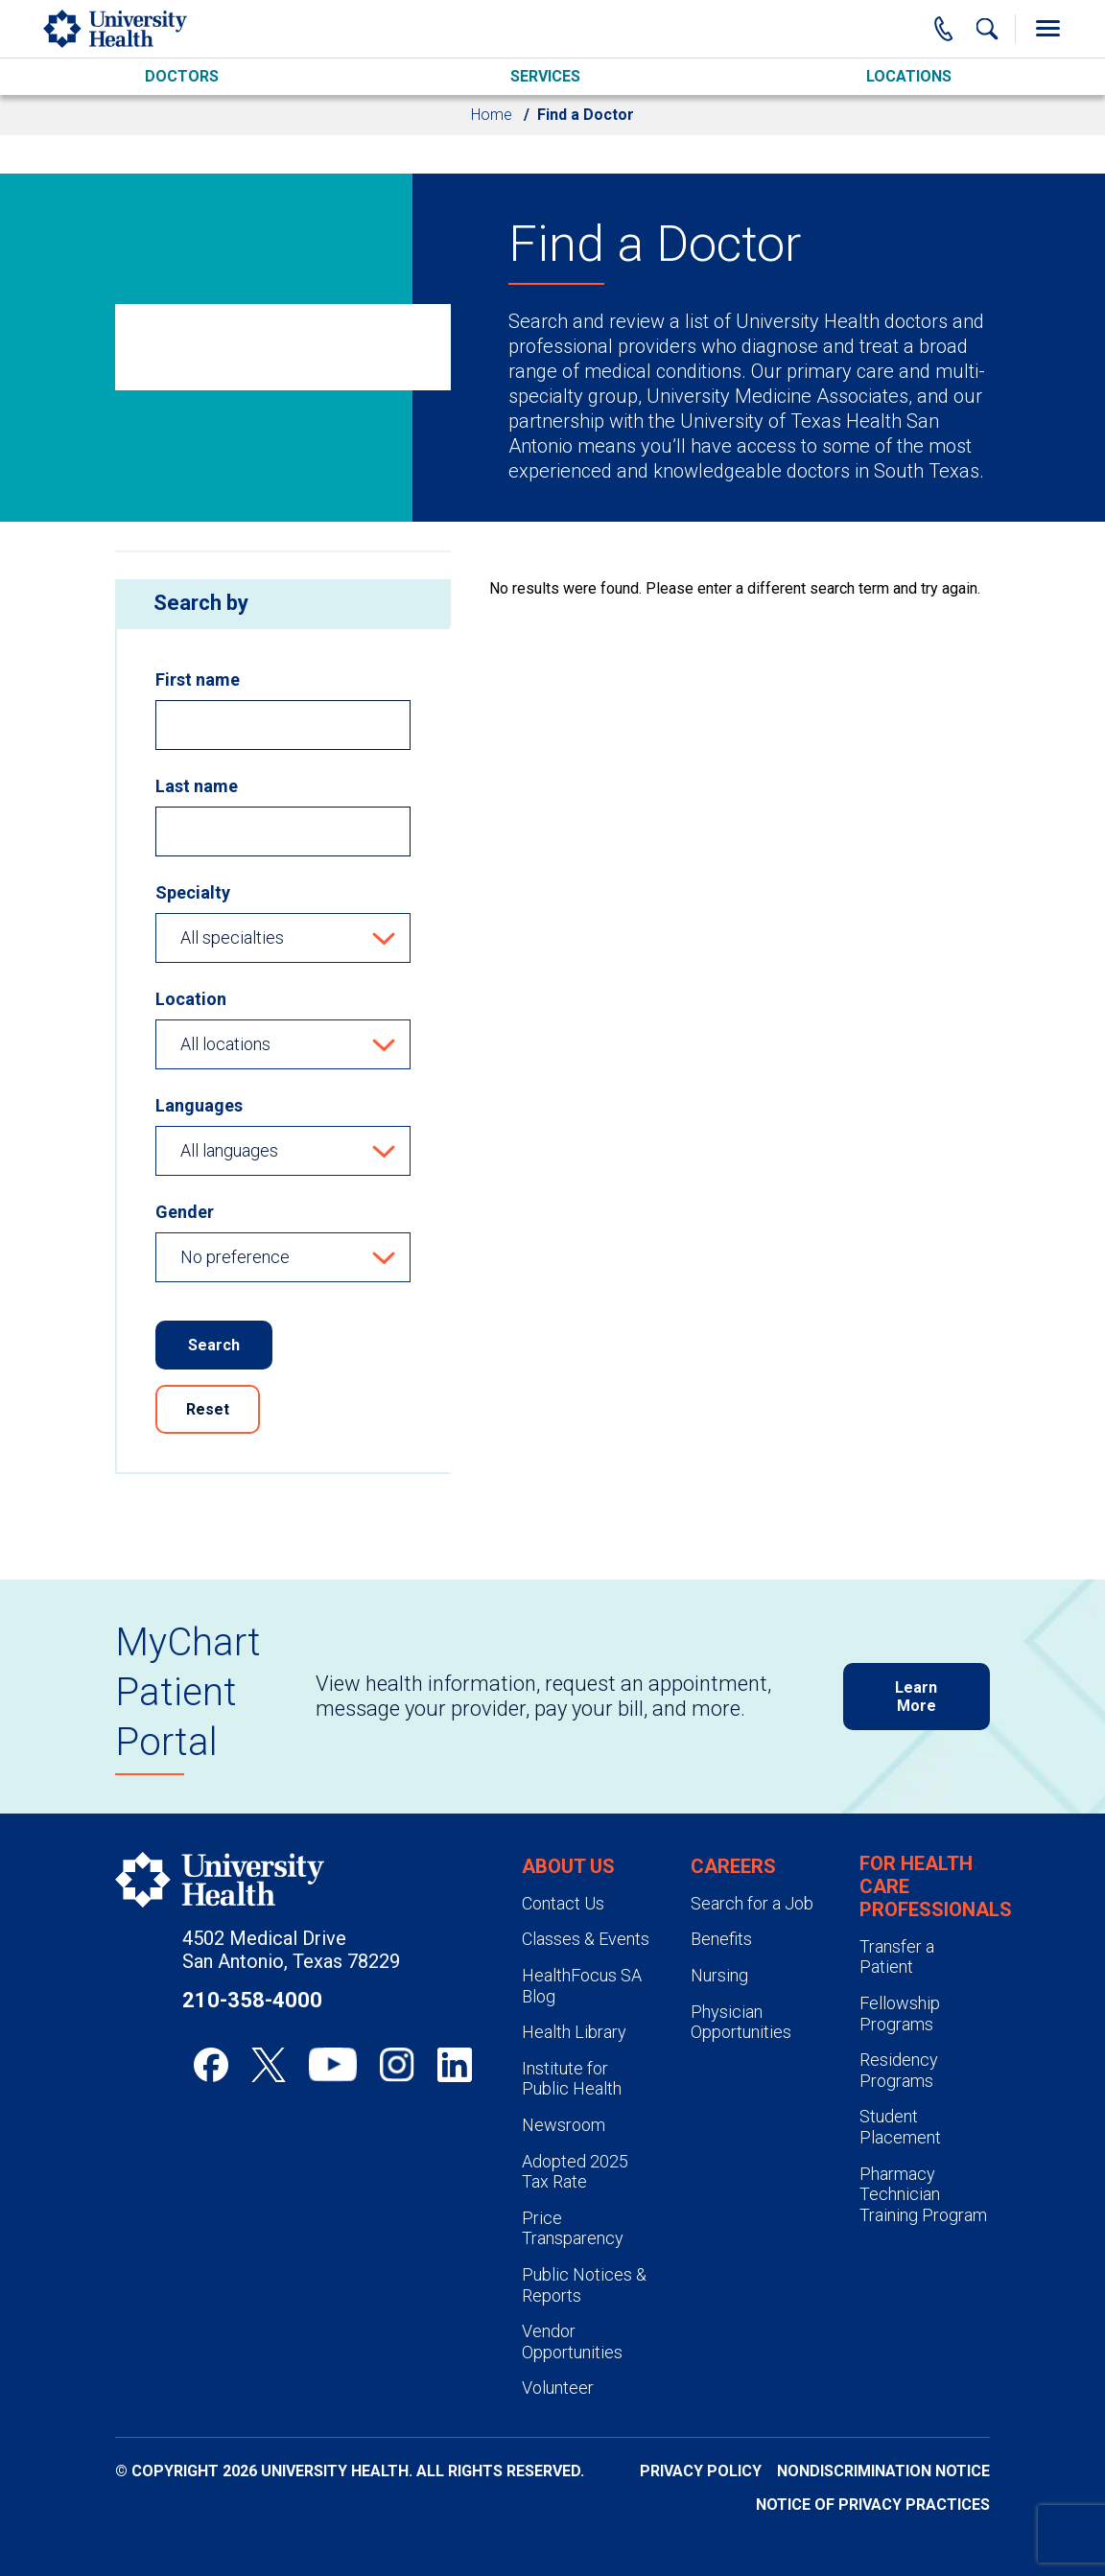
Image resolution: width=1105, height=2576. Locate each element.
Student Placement (900, 2126)
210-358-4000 (252, 2000)
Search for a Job (752, 1903)
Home (491, 114)
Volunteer (558, 2387)
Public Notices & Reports (584, 2285)
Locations (909, 76)
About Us (568, 1866)
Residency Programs (898, 2070)
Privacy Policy (701, 2471)
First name (197, 679)
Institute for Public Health (572, 2078)
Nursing (719, 1975)
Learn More (916, 1696)
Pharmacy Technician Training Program (923, 2194)
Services (545, 76)
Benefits (721, 1939)
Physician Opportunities (741, 2022)
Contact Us (563, 1903)
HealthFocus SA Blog (582, 1985)
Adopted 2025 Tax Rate (575, 2171)
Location (190, 999)
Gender (184, 1212)
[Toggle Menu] (1047, 28)
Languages (199, 1105)
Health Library (574, 2032)
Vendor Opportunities (572, 2341)
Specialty (192, 892)
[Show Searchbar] (987, 28)
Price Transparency (572, 2228)
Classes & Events (585, 1939)
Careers (733, 1866)
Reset (207, 1409)
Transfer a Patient (896, 1957)
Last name (196, 786)
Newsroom (563, 2125)
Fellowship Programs (899, 2013)
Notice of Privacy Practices (873, 2504)
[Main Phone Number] (943, 28)
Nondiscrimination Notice (883, 2471)
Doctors (182, 76)
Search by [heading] (200, 603)
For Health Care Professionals (935, 1886)
